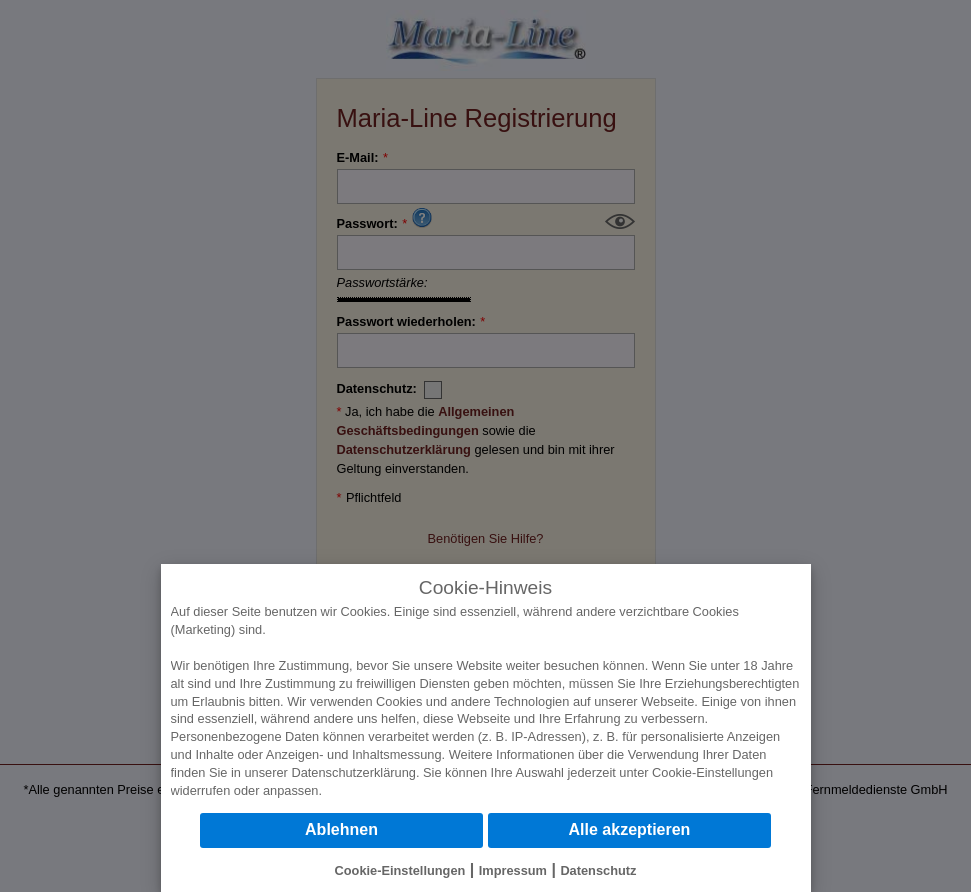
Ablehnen (341, 829)
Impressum (513, 870)
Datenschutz (598, 870)
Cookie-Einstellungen (712, 772)
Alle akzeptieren (630, 829)
